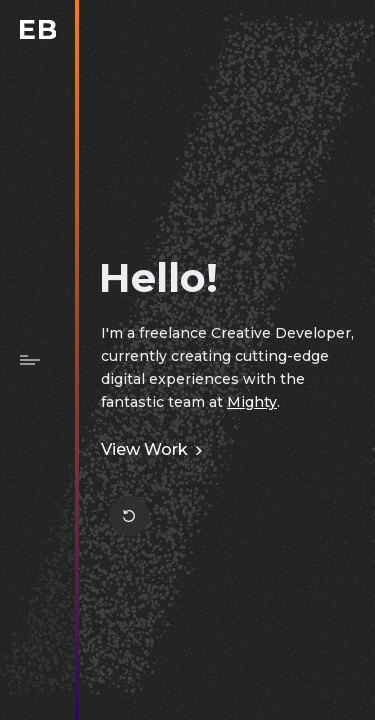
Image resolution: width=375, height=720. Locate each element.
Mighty (252, 402)
